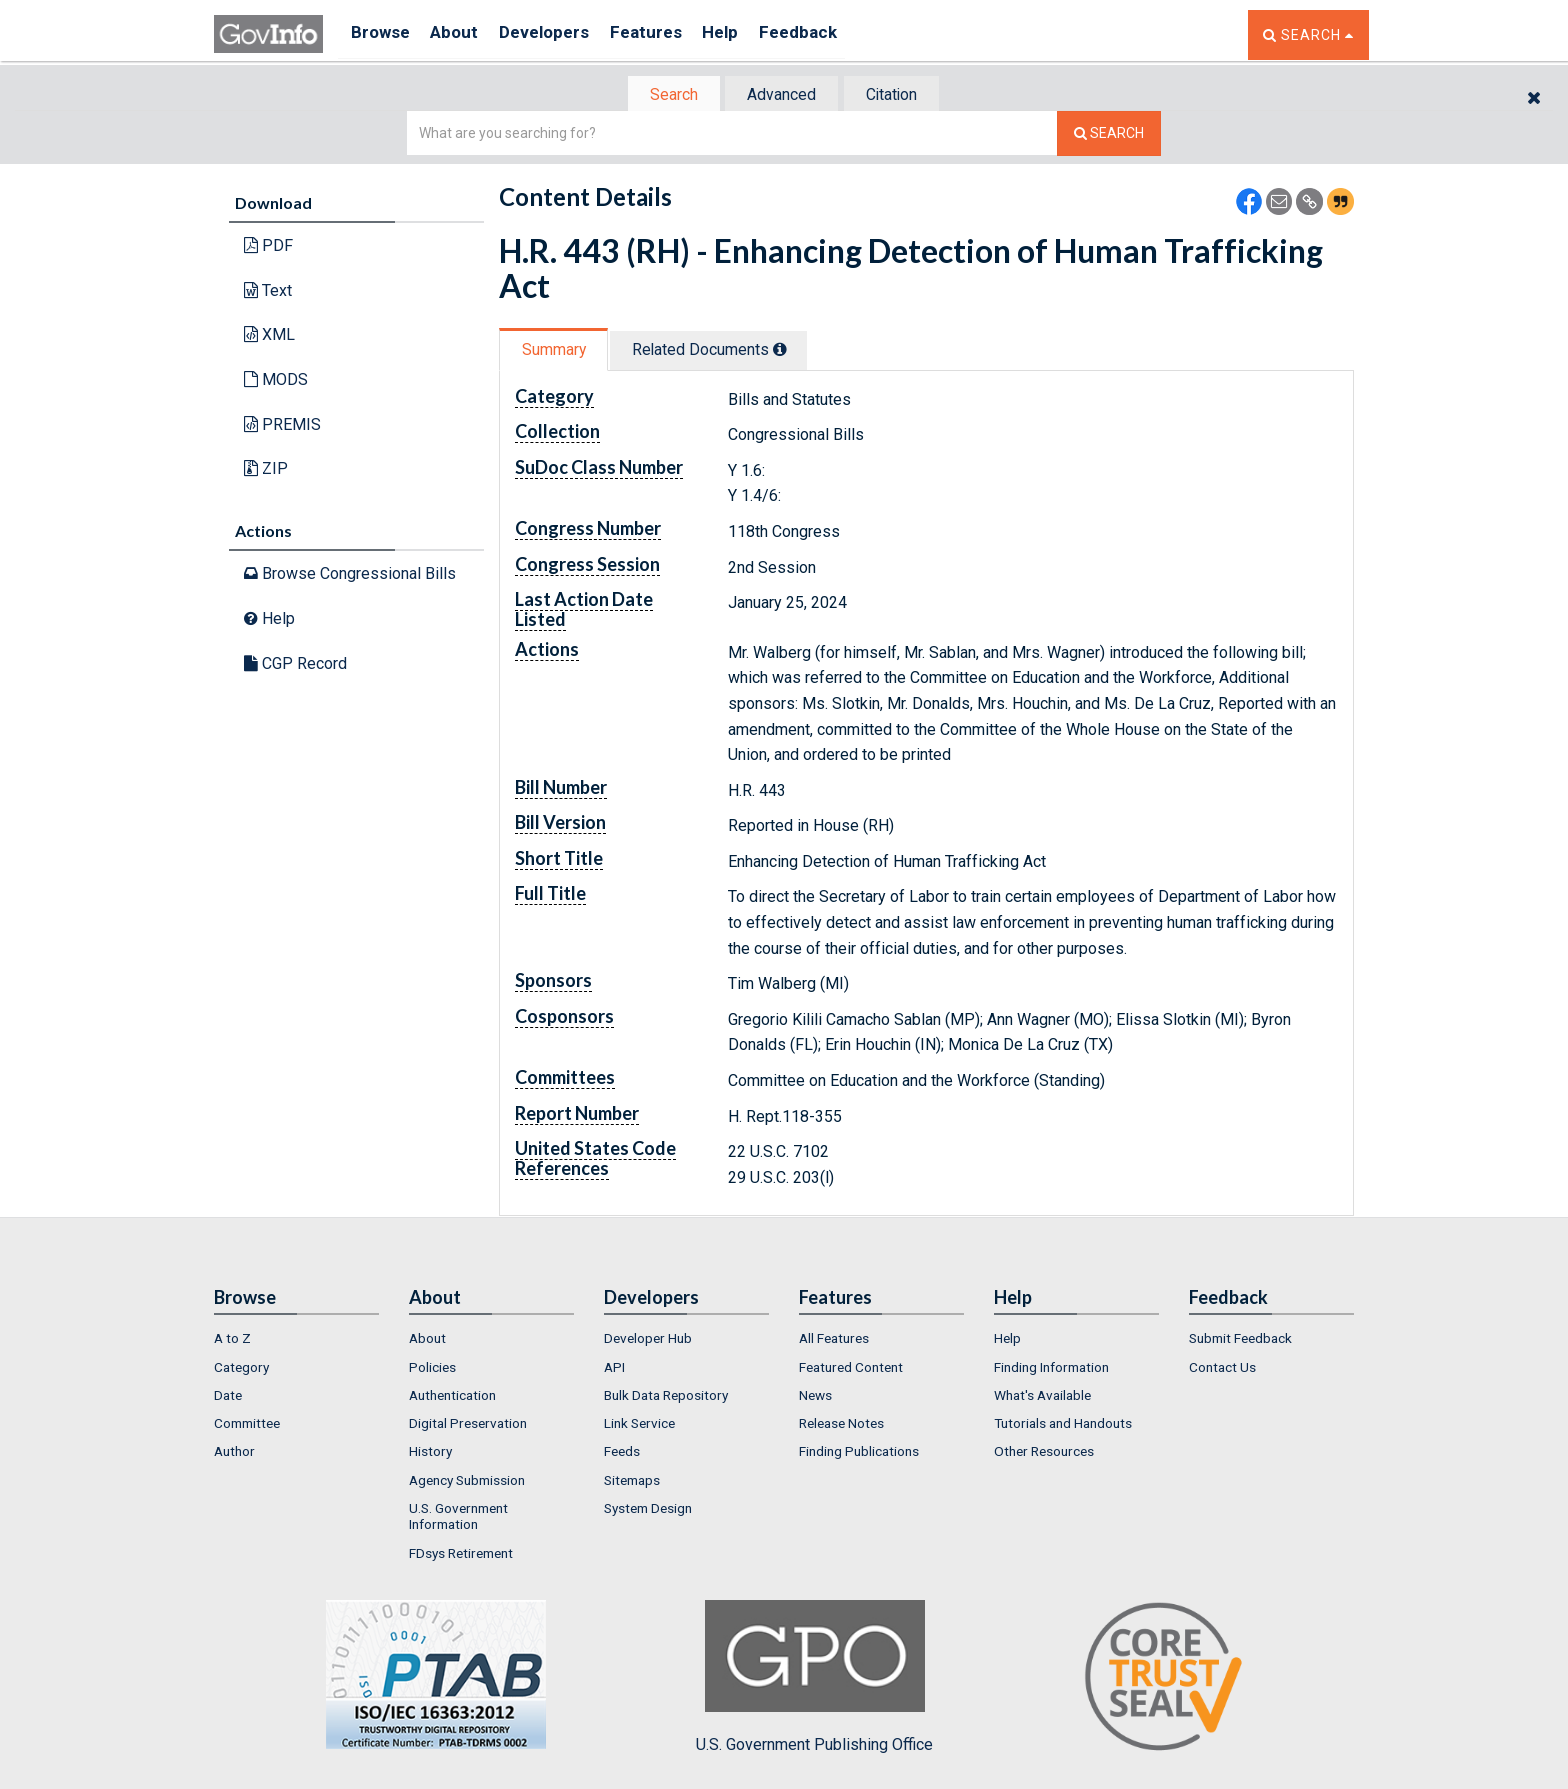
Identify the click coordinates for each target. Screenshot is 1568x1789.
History (430, 1454)
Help (751, 34)
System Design (648, 1510)
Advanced (780, 95)
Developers (560, 34)
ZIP (266, 470)
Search (664, 95)
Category (241, 1369)
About (463, 34)
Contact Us (1222, 1369)
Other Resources (1044, 1454)
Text (268, 292)
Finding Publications (859, 1454)
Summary (557, 351)
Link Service (639, 1425)
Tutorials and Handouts (1063, 1425)
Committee (247, 1425)
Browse (382, 34)
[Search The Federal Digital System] (1109, 135)
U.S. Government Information (458, 1518)
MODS (276, 381)
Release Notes (841, 1425)
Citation (899, 95)
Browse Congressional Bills (350, 575)
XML (269, 336)
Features (669, 34)
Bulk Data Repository (666, 1397)
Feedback (835, 34)
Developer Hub (648, 1341)
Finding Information (1051, 1369)
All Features (834, 1341)
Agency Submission (467, 1482)
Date (228, 1397)
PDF (268, 247)
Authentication (452, 1397)
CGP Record (295, 664)
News (815, 1397)
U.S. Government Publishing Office (814, 1679)
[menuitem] (296, 1341)
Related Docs (722, 351)
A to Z (232, 1341)
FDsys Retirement (461, 1555)
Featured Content (851, 1369)
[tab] (665, 95)
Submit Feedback (1240, 1341)
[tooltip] (793, 351)
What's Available (1042, 1397)
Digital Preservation (468, 1425)
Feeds (622, 1454)
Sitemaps (632, 1482)
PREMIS (282, 425)
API (614, 1369)
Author (234, 1454)
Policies (432, 1369)
